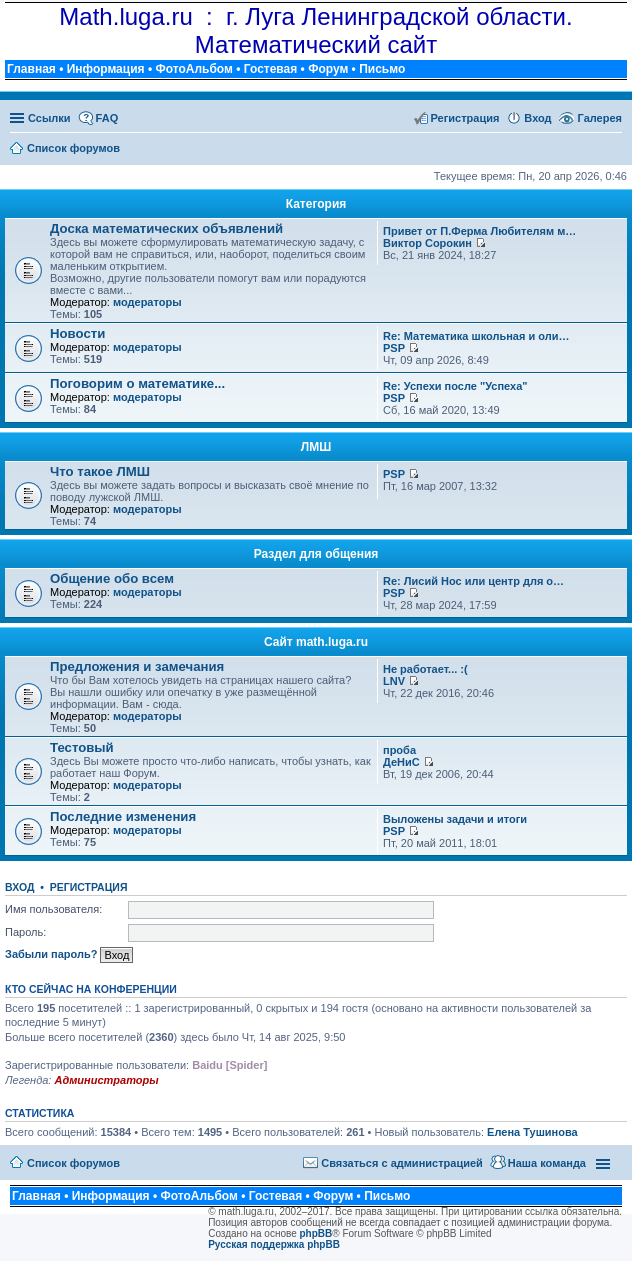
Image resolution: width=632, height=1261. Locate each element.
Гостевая (271, 69)
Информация (106, 69)
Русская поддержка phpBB (274, 1244)
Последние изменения (123, 816)
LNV (394, 681)
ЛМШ (316, 447)
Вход (19, 887)
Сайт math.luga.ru (316, 642)
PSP (394, 348)
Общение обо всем (112, 578)
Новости (77, 333)
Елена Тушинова (532, 1132)
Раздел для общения (316, 554)
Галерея (600, 118)
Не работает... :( (425, 669)
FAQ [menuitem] (107, 118)
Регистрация (89, 887)
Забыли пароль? (51, 954)
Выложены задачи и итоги (455, 819)
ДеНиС (401, 762)
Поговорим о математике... (137, 383)
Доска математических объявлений (166, 228)
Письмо (382, 69)
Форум (328, 69)
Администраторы (106, 1080)
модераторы (147, 302)
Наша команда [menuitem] (547, 1163)
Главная (31, 69)
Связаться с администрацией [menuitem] (402, 1163)
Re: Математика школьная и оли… (476, 336)
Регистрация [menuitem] (465, 118)
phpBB (316, 1233)
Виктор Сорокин (427, 243)
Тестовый (82, 747)
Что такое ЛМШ (100, 471)
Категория (316, 204)
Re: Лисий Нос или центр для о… (473, 581)
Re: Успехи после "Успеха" (455, 386)
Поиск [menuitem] (615, 150)
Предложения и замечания (137, 666)
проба (399, 750)
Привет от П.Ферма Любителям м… (479, 231)
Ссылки (49, 118)
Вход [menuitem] (537, 118)
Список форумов (73, 1163)
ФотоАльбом (193, 69)
